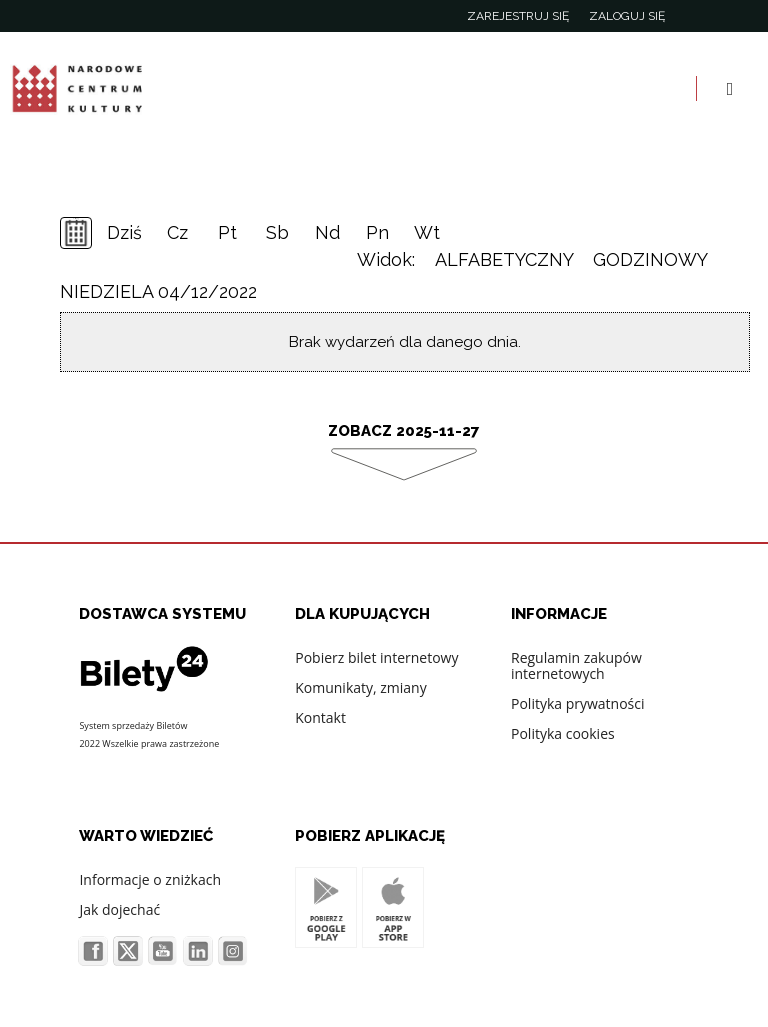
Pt (227, 232)
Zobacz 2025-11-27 (404, 431)
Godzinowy (650, 259)
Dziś (124, 232)
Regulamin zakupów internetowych (576, 665)
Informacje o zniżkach (150, 879)
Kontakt (320, 717)
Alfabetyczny (504, 259)
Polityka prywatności (578, 703)
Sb (277, 232)
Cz (177, 232)
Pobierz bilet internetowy (376, 657)
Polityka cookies (563, 733)
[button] (44, 919)
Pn (377, 232)
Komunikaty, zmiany (361, 687)
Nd (327, 232)
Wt (427, 232)
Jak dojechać (119, 909)
